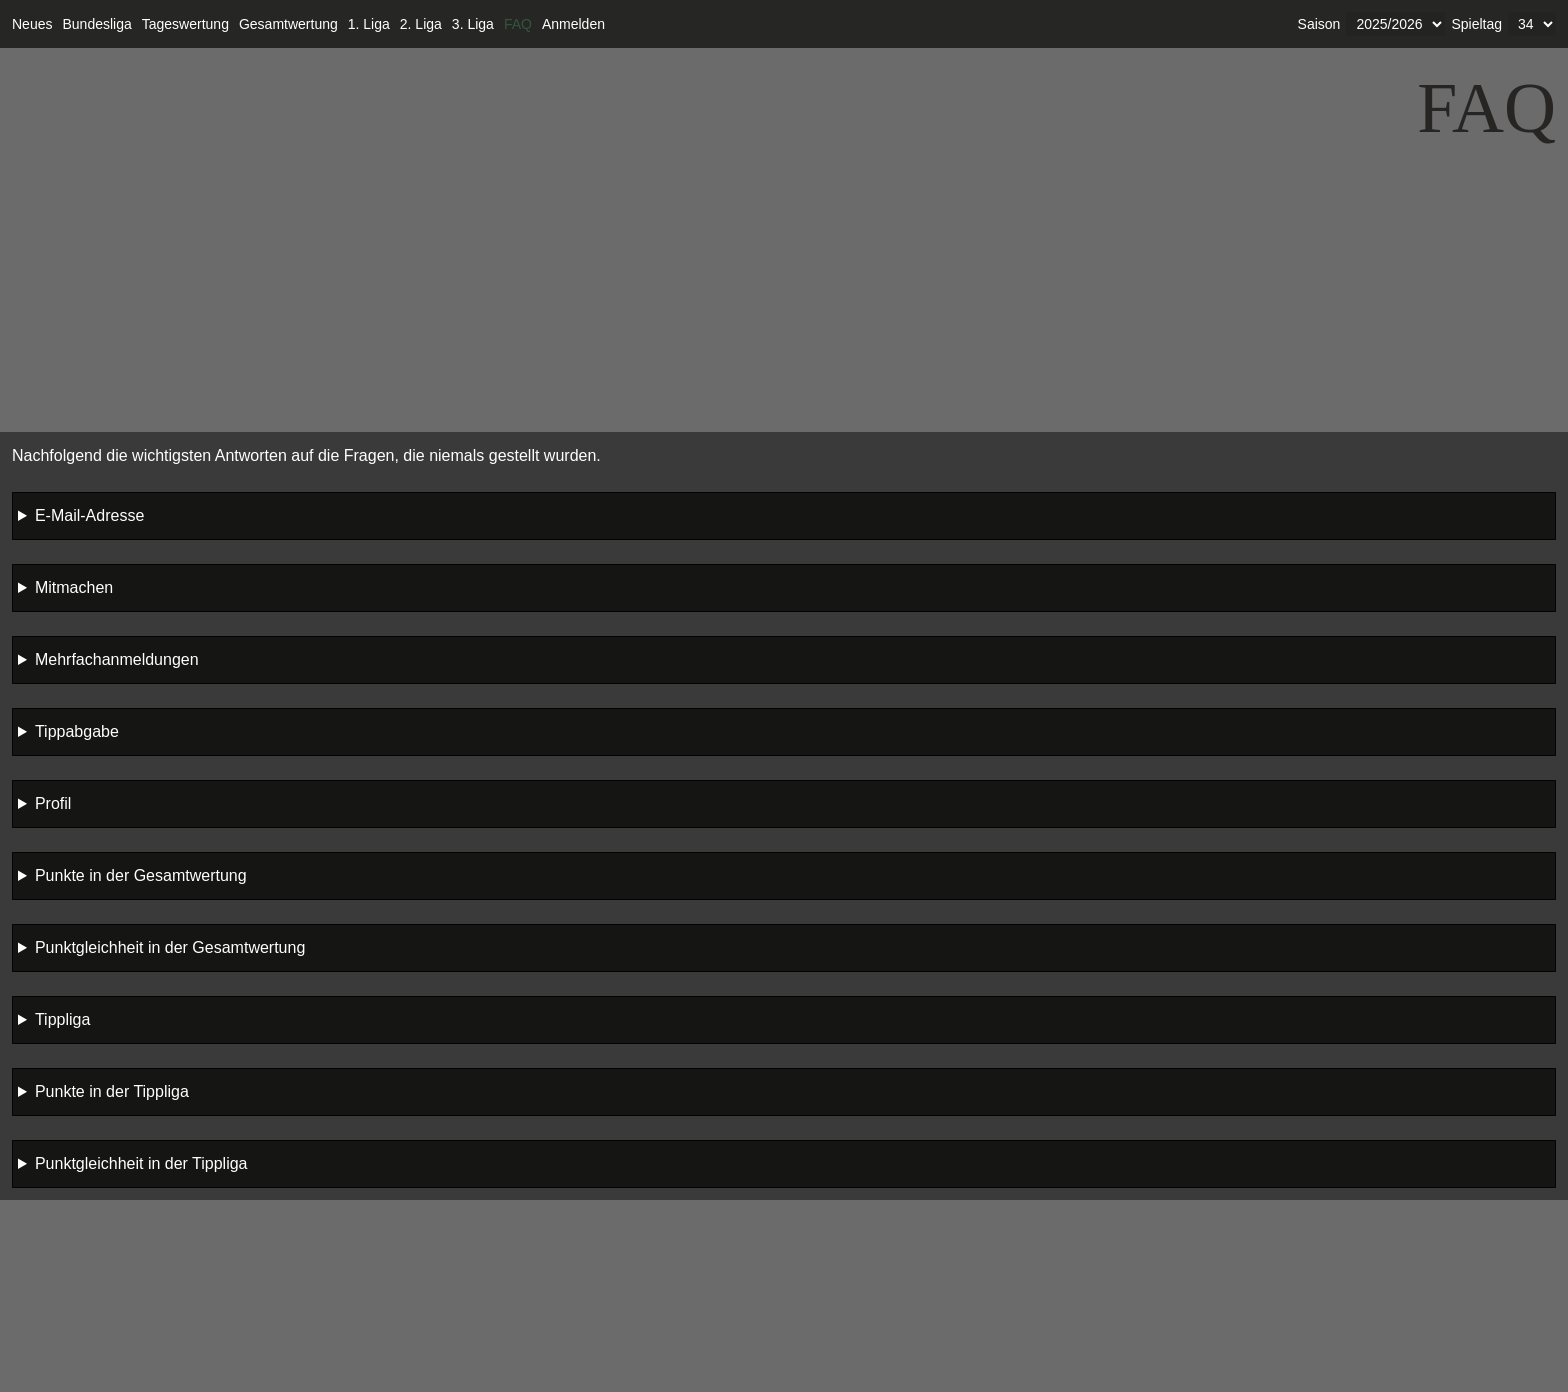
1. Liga (369, 24)
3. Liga (473, 24)
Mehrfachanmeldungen (117, 659)
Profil (53, 803)
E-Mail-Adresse (89, 515)
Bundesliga (96, 24)
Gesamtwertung (288, 24)
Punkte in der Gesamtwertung (141, 875)
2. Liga (421, 24)
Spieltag (1476, 24)
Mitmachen (74, 587)
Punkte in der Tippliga (112, 1091)
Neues (32, 24)
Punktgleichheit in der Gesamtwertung (170, 947)
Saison (1319, 24)
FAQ (518, 24)
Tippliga (62, 1019)
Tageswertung (185, 24)
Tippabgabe (77, 731)
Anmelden (573, 24)
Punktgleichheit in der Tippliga (141, 1163)
